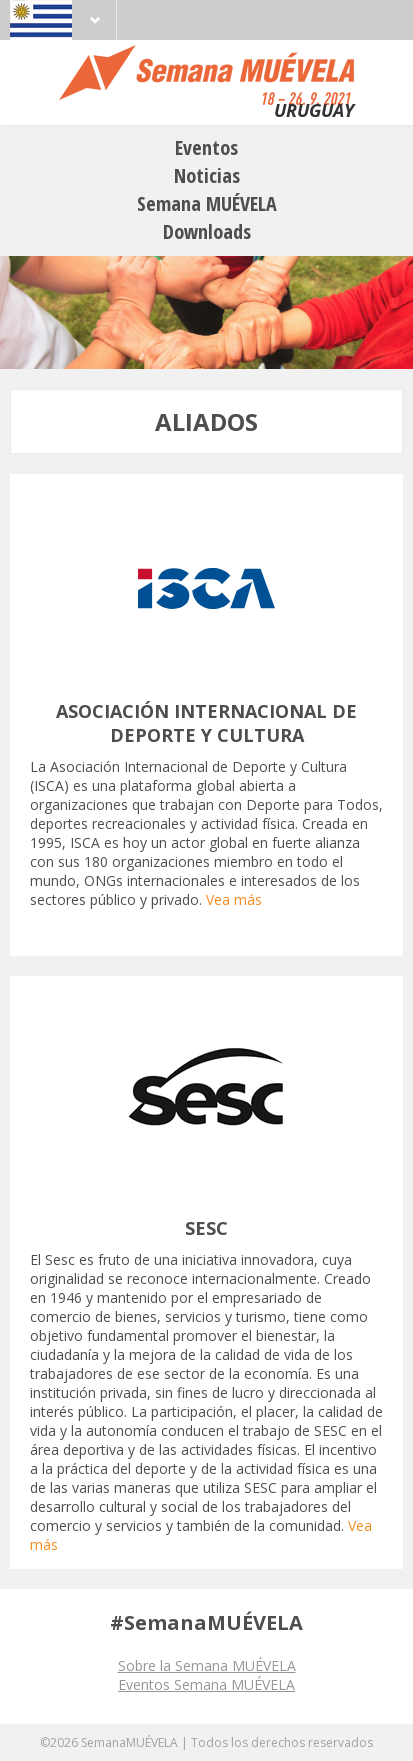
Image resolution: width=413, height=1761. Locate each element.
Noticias (207, 175)
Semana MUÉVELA (207, 203)
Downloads (207, 231)
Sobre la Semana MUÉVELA (207, 1665)
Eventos (206, 147)
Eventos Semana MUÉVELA (206, 1684)
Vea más (234, 899)
